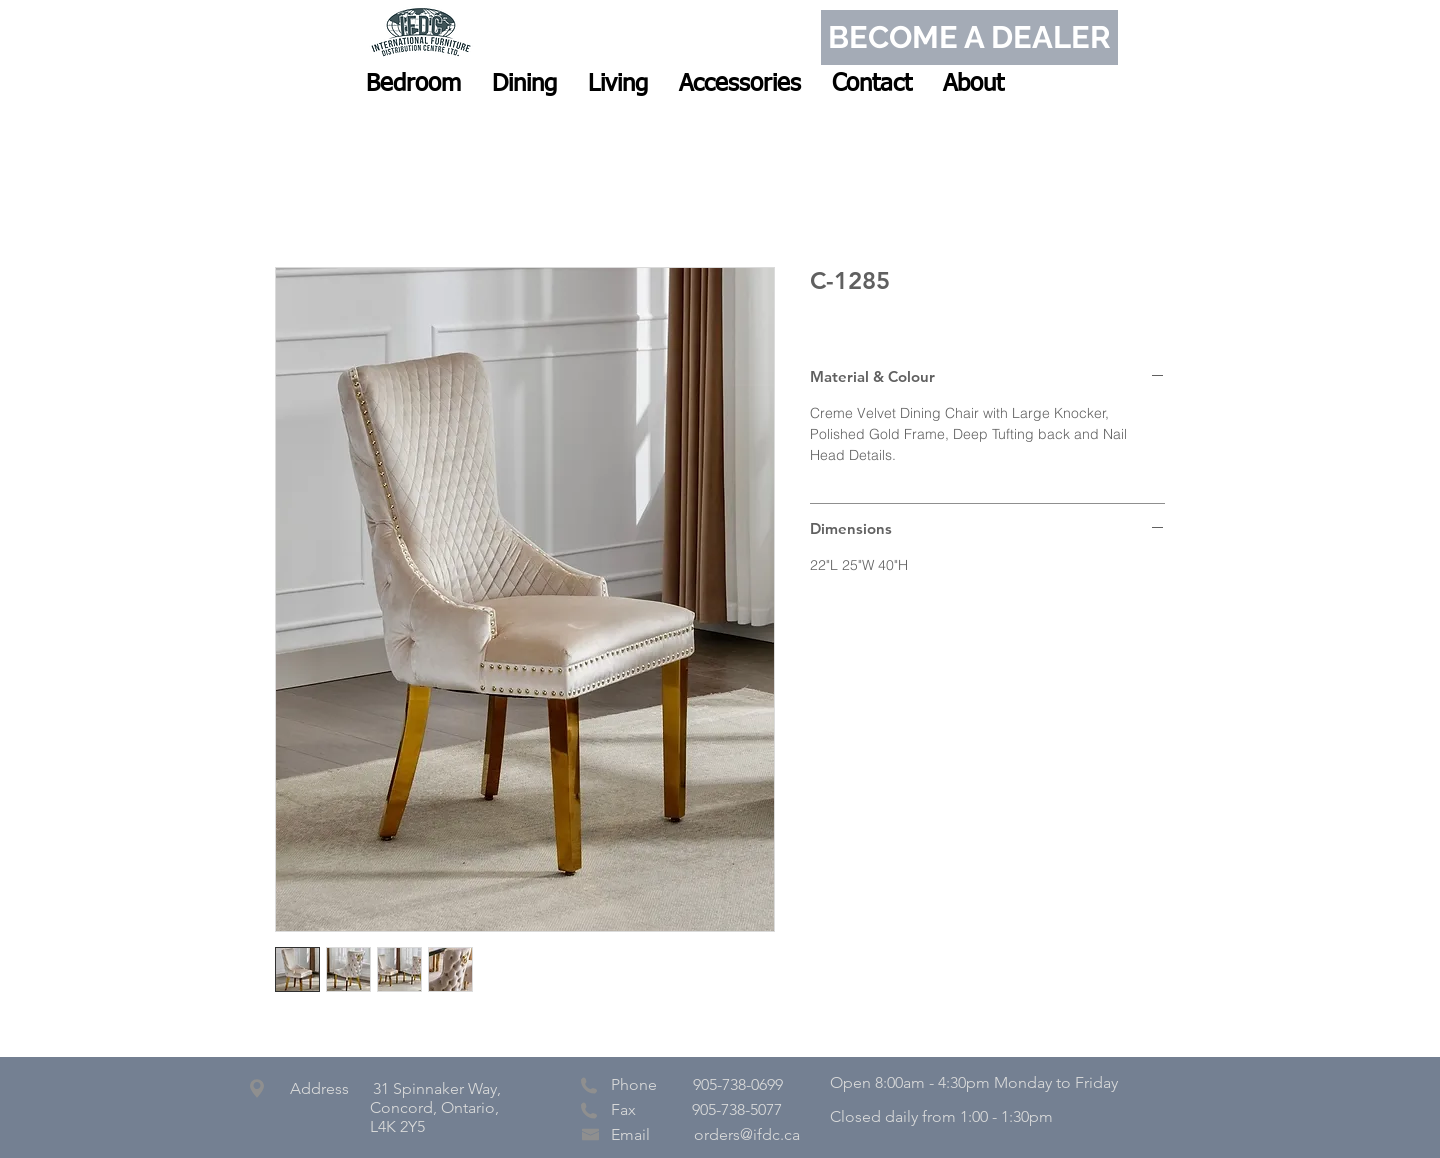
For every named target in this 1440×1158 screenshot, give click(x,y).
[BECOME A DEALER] (969, 37)
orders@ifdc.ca (747, 1134)
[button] (413, 84)
